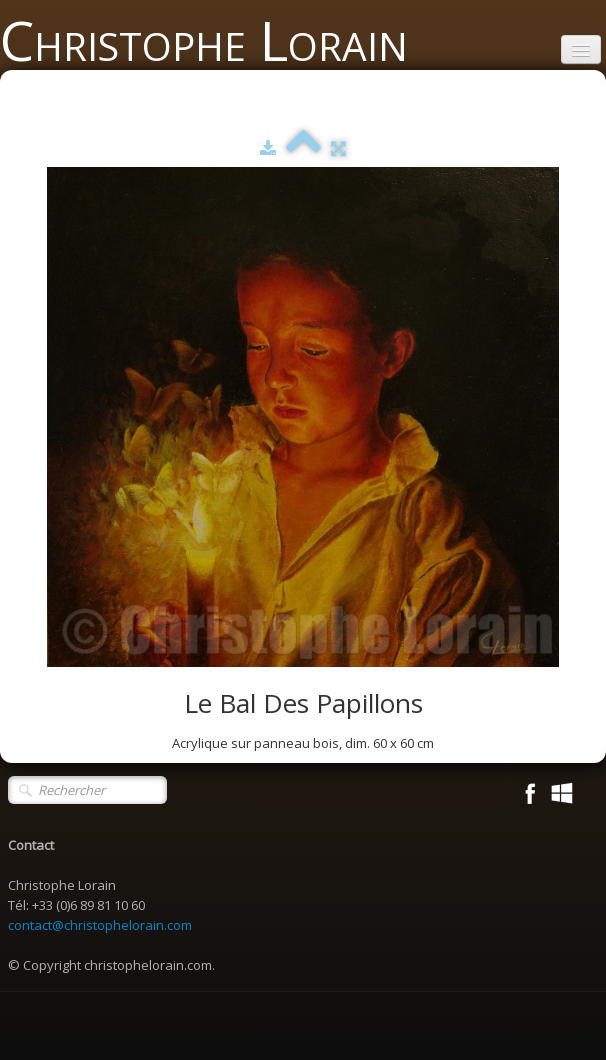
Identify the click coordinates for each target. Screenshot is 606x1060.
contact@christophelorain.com (100, 925)
